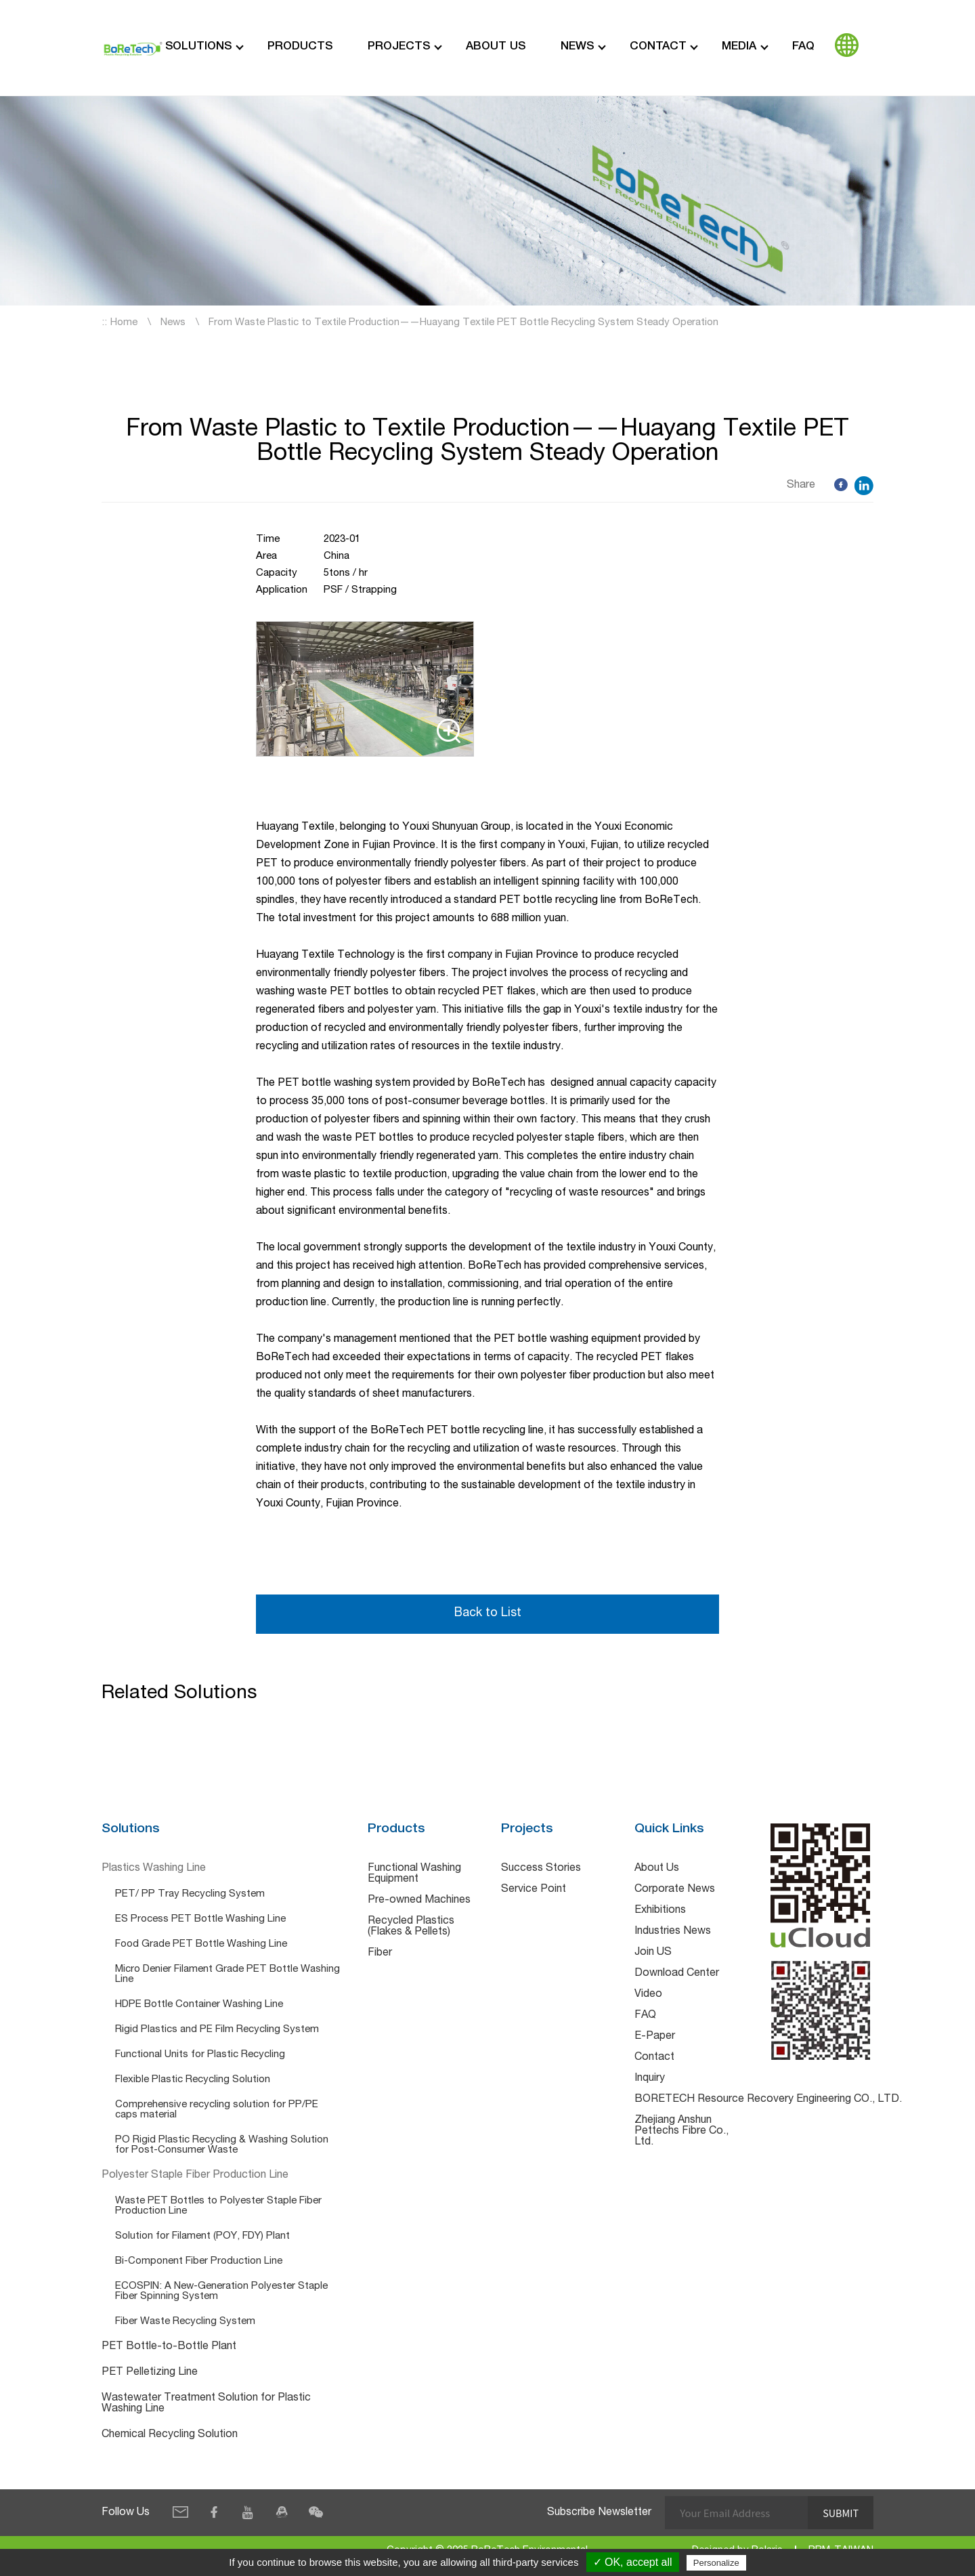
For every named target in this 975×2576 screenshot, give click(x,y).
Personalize (716, 2563)
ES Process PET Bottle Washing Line (200, 1920)
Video (648, 1995)
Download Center (676, 1974)
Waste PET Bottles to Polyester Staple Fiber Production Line (218, 2207)
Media (739, 47)
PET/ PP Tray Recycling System (190, 1895)
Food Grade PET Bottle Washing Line (201, 1945)
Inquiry (649, 2079)
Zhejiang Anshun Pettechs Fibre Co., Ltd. (681, 2132)
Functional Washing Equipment (414, 1875)
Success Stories (541, 1869)
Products (299, 47)
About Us (495, 47)
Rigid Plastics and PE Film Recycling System (217, 2030)
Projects (399, 47)
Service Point (533, 1890)
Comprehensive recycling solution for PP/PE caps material (216, 2110)
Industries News (672, 1932)
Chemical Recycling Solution (170, 2435)
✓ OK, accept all (632, 2562)
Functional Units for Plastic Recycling (200, 2055)
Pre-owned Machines (419, 1901)
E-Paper (654, 2037)
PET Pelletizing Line (150, 2373)
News (577, 47)
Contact (658, 47)
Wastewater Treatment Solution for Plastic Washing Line (206, 2404)
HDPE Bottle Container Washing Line (199, 2005)
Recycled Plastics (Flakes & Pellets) (411, 1928)
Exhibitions (660, 1911)
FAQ (803, 47)
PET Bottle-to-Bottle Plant (169, 2347)
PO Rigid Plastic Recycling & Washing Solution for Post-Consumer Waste (221, 2146)
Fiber (380, 1954)
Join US (653, 1953)
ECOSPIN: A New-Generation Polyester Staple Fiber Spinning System (221, 2292)
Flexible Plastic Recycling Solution (192, 2080)
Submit (840, 2513)
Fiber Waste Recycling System (185, 2322)
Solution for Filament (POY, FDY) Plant (202, 2237)
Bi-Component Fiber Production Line (198, 2262)
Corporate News (674, 1890)
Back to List (487, 1614)
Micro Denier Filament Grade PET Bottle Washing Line (227, 1975)
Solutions (198, 47)
